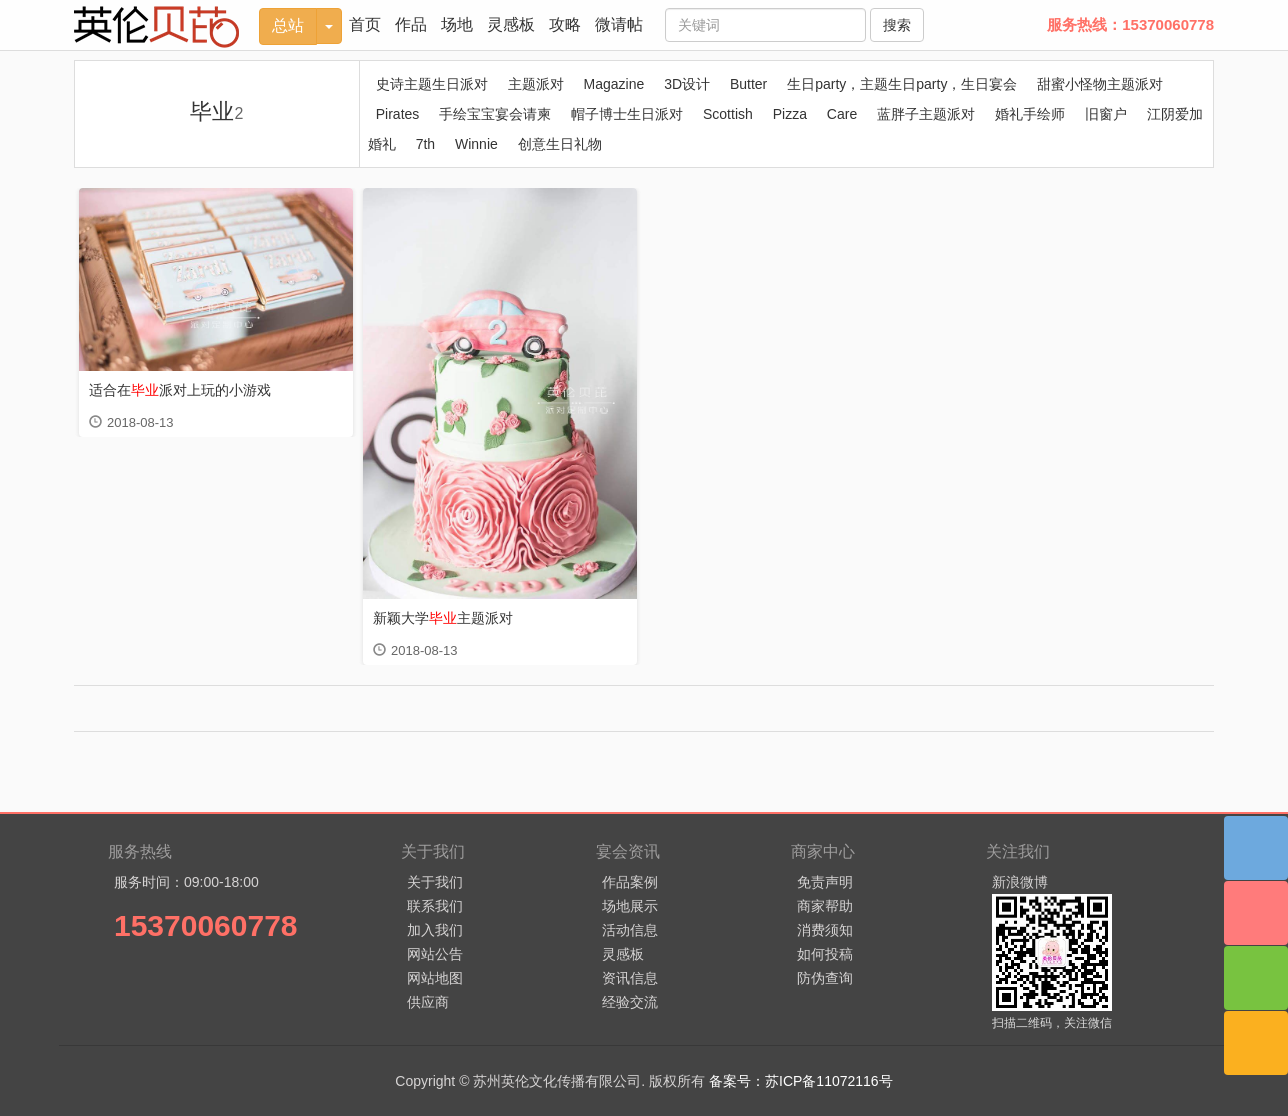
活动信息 (630, 930)
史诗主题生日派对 (432, 84)
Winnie (476, 144)
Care (842, 114)
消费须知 (825, 930)
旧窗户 (1106, 114)
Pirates (398, 114)
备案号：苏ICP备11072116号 (801, 1081)
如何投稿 (825, 954)
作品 (411, 24)
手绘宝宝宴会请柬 (495, 114)
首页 (365, 24)
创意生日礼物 (560, 144)
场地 (457, 24)
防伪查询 (825, 978)
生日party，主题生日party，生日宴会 (902, 84)
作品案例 (630, 882)
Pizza (790, 114)
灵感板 (511, 24)
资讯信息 (630, 978)
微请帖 (619, 24)
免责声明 (825, 882)
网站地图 (435, 978)
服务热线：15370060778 (1130, 24)
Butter (748, 84)
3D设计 (687, 84)
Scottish (728, 114)
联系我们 (435, 906)
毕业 (216, 111)
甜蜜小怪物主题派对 (1100, 84)
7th (425, 144)
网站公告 (435, 954)
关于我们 (435, 882)
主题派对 (536, 84)
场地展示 (630, 906)
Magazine (614, 84)
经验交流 (630, 1002)
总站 (288, 25)
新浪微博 (1020, 882)
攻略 (565, 24)
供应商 (428, 1002)
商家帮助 (825, 906)
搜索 (897, 25)
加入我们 (435, 930)
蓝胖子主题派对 (926, 114)
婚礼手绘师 (1030, 114)
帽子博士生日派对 (627, 114)
